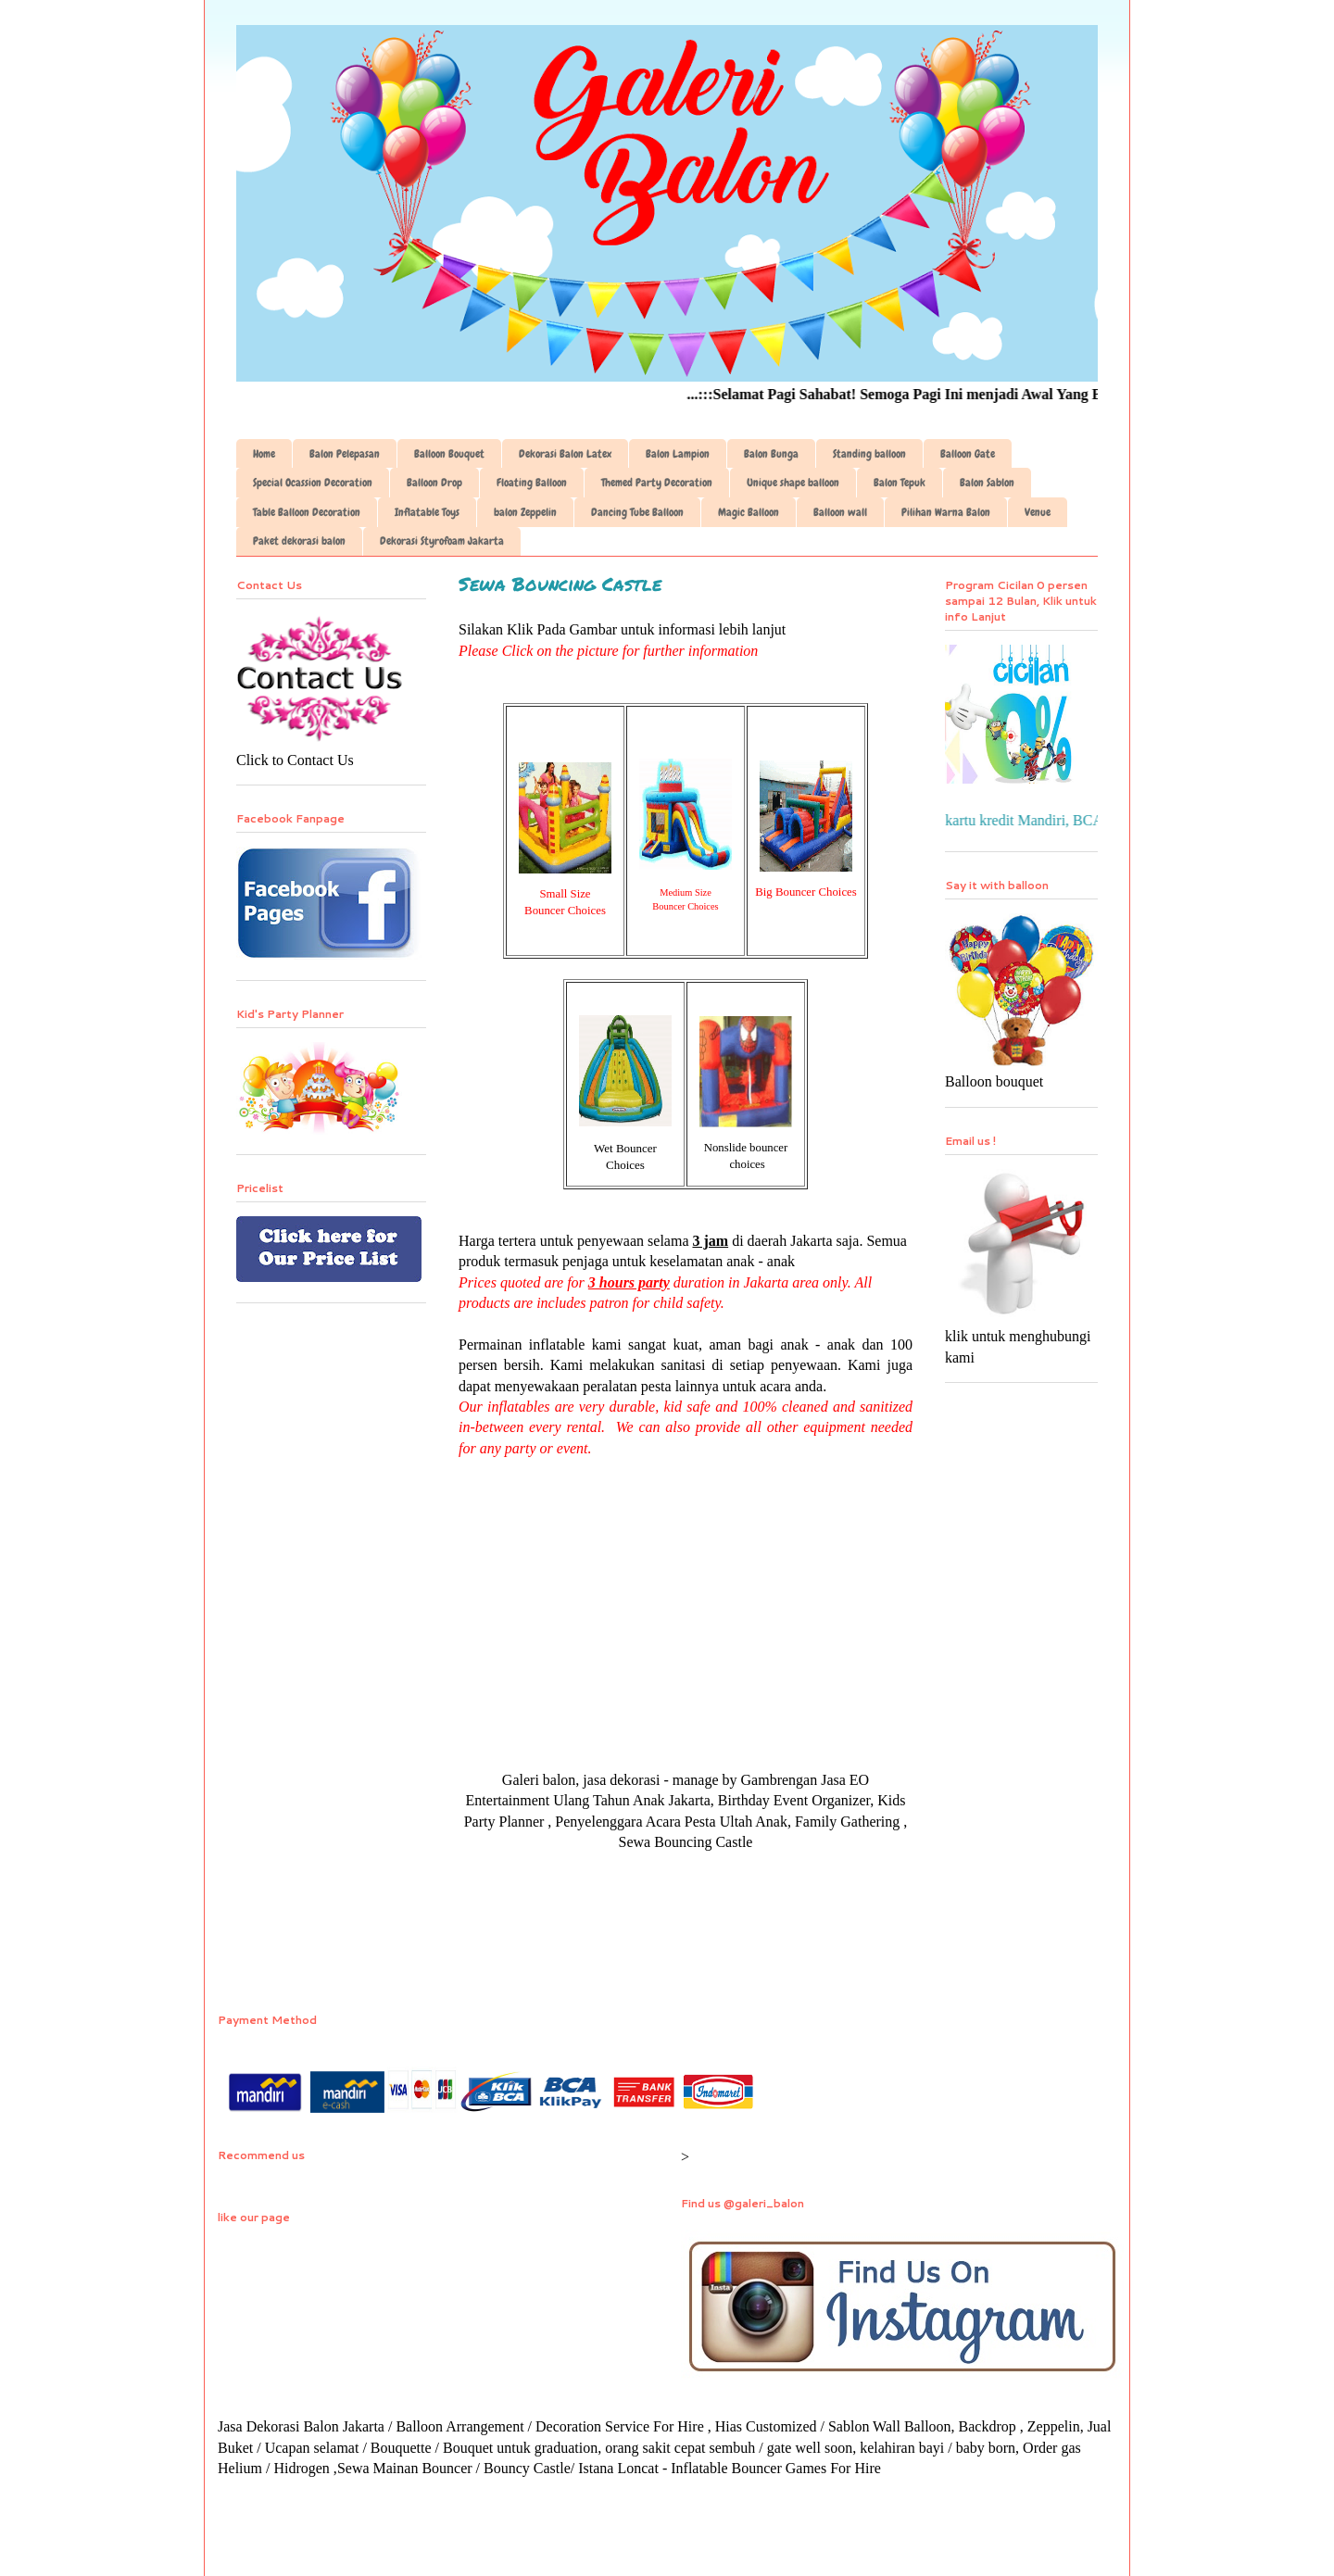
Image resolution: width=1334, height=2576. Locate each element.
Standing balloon (869, 453)
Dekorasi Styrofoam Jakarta (442, 541)
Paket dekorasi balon (299, 541)
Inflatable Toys (427, 512)
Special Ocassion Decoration (312, 482)
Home (264, 453)
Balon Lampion (678, 453)
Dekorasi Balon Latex (565, 453)
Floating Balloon (532, 482)
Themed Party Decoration (656, 482)
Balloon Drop (434, 482)
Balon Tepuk (899, 482)
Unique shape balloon (793, 482)
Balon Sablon (987, 482)
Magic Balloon (748, 512)
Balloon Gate (967, 453)
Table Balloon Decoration (306, 512)
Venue (1038, 512)
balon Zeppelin (525, 512)
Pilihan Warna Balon (945, 512)
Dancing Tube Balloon (637, 512)
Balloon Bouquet (449, 453)
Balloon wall (840, 512)
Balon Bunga (771, 453)
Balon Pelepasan (344, 453)
